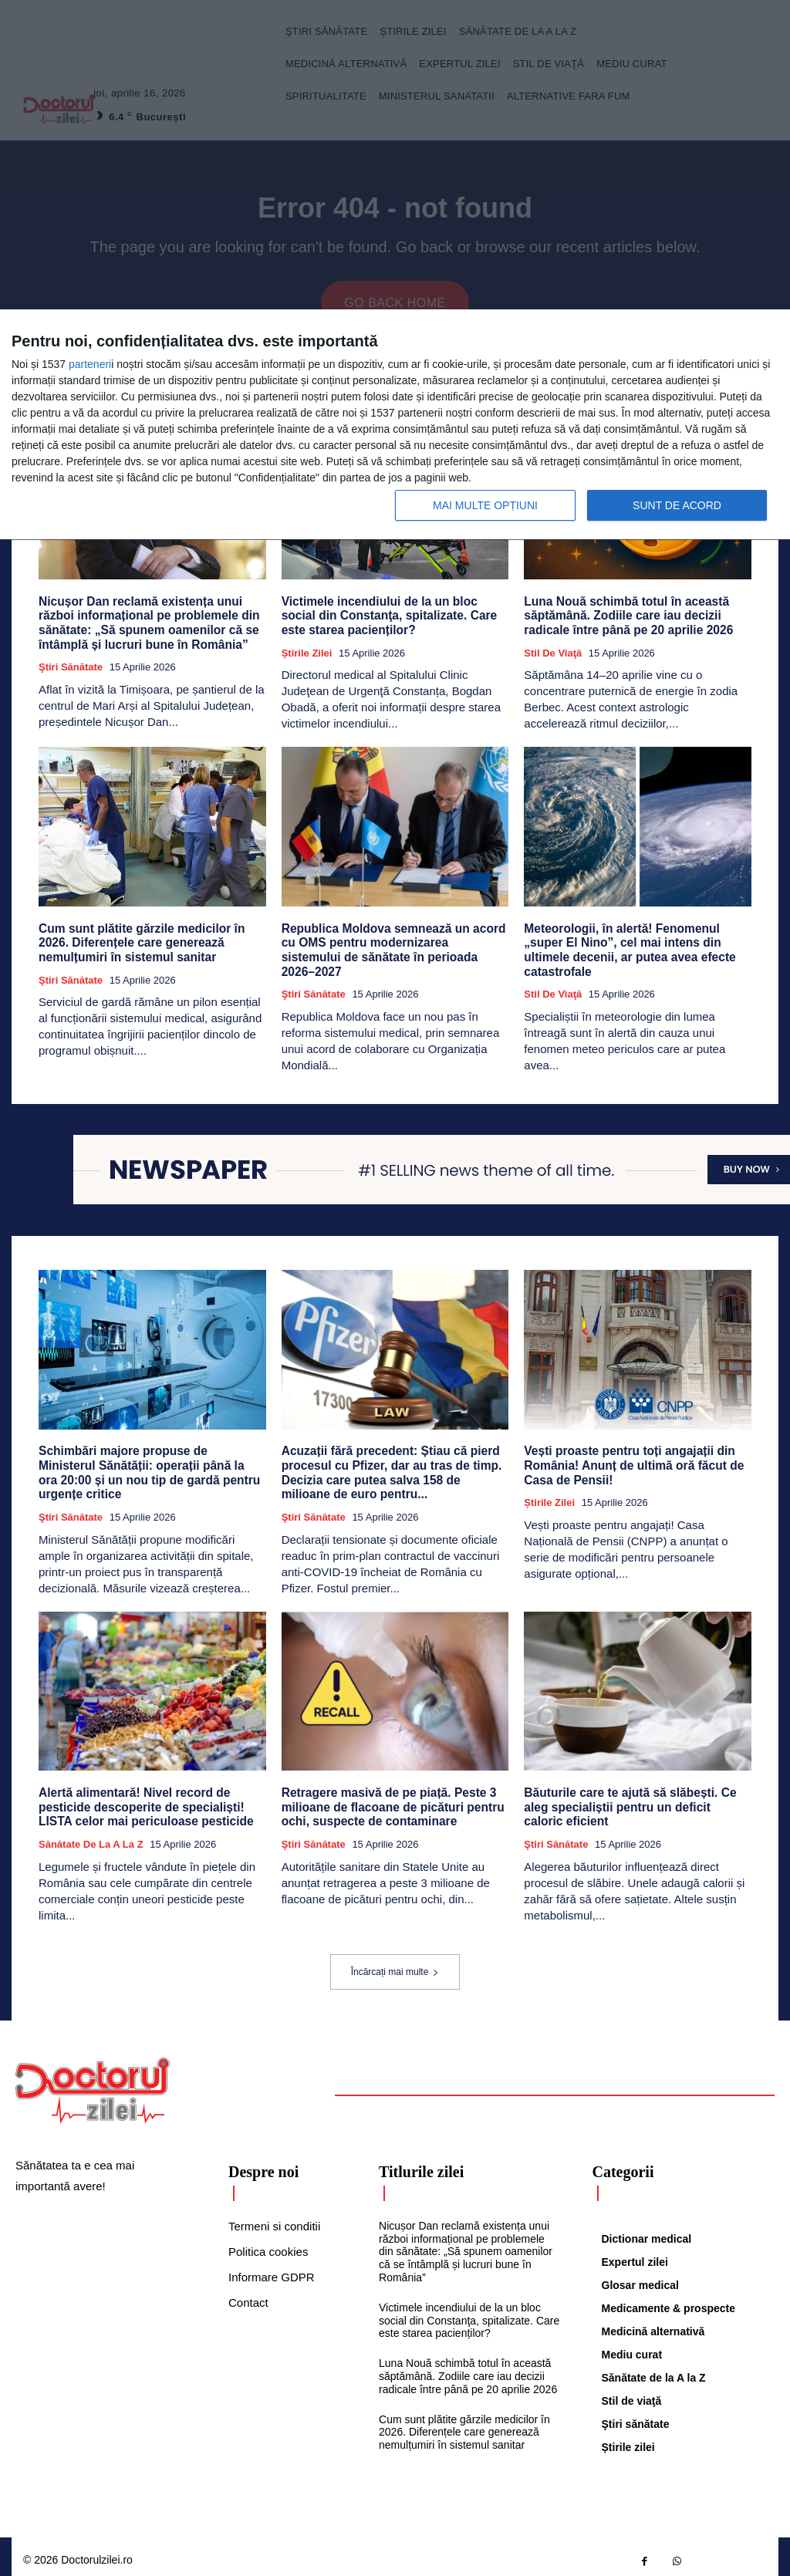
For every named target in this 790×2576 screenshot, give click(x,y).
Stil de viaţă (553, 651)
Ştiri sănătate (71, 665)
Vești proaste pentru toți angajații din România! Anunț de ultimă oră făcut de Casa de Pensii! (629, 1460)
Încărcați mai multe (395, 1964)
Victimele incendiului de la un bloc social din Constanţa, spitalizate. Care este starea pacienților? (394, 615)
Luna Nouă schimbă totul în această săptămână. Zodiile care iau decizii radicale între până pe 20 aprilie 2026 (624, 615)
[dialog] (395, 425)
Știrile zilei (307, 651)
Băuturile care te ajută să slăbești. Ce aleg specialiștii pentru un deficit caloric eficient (634, 1800)
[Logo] (92, 2083)
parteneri (90, 364)
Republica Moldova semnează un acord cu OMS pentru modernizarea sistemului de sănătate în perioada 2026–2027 (392, 940)
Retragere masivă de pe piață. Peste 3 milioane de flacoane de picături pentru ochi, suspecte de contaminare (389, 1800)
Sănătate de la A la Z (91, 1836)
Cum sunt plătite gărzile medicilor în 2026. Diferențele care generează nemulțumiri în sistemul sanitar (138, 940)
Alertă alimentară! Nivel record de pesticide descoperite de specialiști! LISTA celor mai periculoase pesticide (142, 1800)
